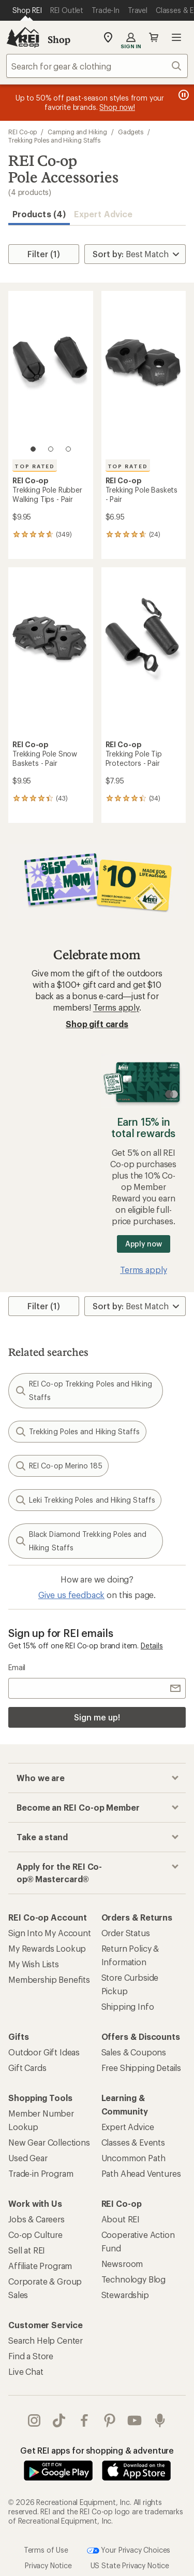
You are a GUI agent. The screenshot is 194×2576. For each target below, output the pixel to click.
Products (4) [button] (39, 214)
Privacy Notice (48, 2565)
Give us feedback (71, 1595)
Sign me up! (97, 1717)
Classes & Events (133, 2142)
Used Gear (28, 2158)
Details (152, 1645)
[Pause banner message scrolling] (182, 95)
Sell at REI (26, 2250)
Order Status (125, 1933)
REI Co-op (22, 131)
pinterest (109, 2420)
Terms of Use (46, 2549)
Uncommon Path (133, 2158)
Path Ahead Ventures (141, 2173)
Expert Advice (103, 214)
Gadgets (130, 131)
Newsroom (122, 2264)
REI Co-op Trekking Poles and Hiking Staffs (83, 1390)
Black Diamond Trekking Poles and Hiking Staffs (80, 1541)
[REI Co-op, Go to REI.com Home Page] (22, 37)
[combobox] (97, 66)
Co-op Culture (35, 2234)
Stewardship (125, 2295)
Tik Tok (59, 2420)
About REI (120, 2219)
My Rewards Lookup (47, 1948)
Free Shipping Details (141, 2068)
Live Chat (25, 2371)
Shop (59, 39)
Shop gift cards (97, 1024)
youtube (134, 2420)
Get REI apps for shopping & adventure (97, 2450)
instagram (34, 2420)
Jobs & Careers (36, 2219)
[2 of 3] (50, 449)
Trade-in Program (40, 2173)
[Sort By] (135, 254)
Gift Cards (27, 2068)
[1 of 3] (33, 449)
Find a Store (30, 2356)
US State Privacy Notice (130, 2565)
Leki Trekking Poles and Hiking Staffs (84, 1500)
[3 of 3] (68, 449)
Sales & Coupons (134, 2052)
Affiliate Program (40, 2266)
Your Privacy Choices (129, 2550)
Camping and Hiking (77, 131)
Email (16, 1667)
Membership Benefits (49, 1979)
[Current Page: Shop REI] (27, 10)
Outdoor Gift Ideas (44, 2052)
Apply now (143, 1243)
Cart (153, 37)
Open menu (176, 37)
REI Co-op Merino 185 (58, 1466)
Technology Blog (133, 2279)
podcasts (160, 2420)
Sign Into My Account (49, 1933)
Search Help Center (45, 2340)
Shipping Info (127, 2006)
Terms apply (116, 1007)
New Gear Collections (49, 2142)
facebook (84, 2420)
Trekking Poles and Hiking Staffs (54, 140)
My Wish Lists (33, 1964)
